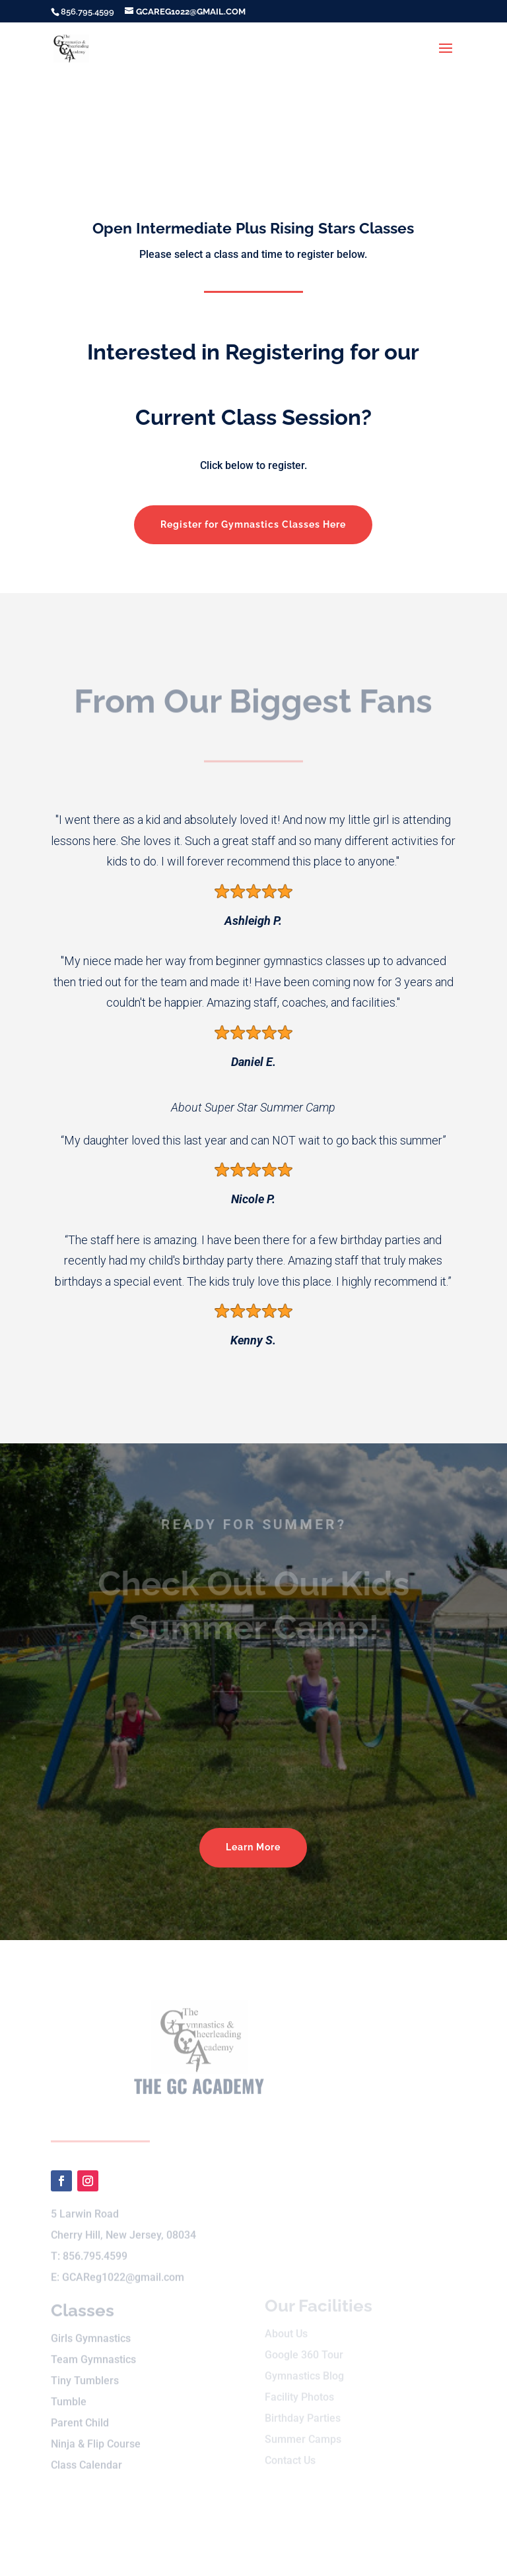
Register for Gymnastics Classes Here (253, 524)
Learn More (253, 1847)
